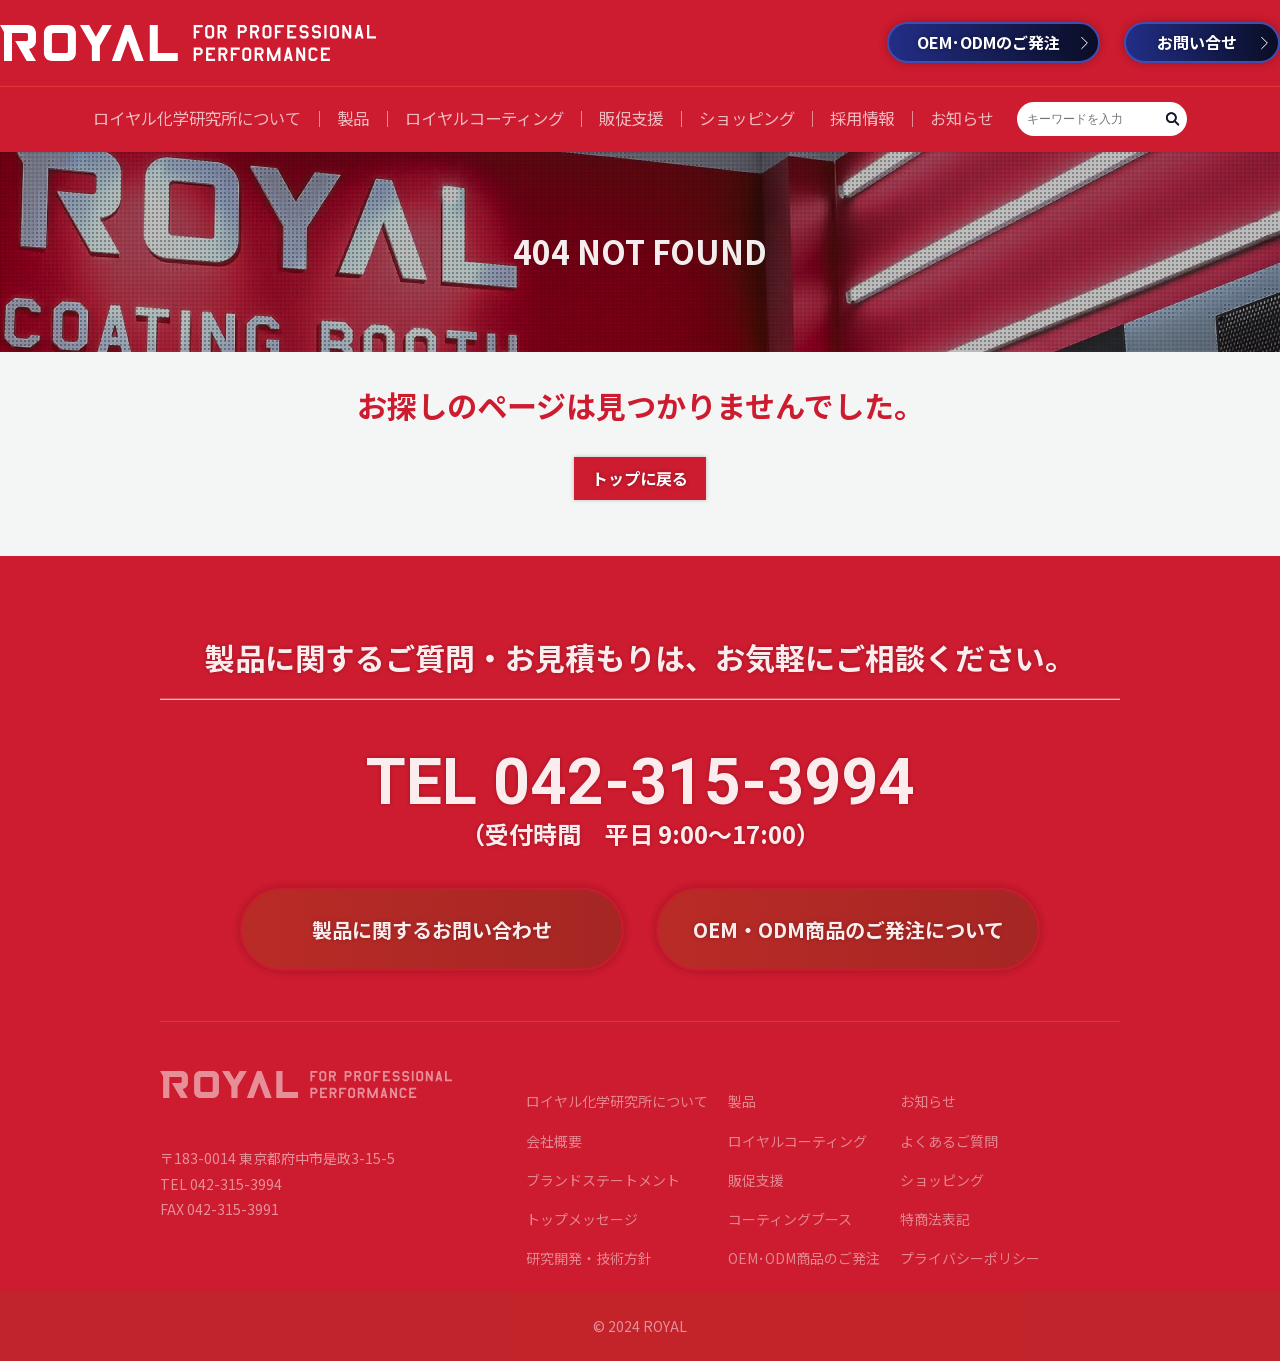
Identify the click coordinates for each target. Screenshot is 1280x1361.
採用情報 (862, 118)
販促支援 (631, 118)
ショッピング (747, 118)
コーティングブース (790, 1226)
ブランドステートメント (603, 1186)
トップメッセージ (582, 1226)
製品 (353, 118)
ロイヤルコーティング (484, 118)
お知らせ (962, 118)
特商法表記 (935, 1226)
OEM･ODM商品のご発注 (804, 1265)
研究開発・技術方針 (589, 1265)
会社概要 (554, 1147)
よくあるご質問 (949, 1147)
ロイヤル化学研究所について (197, 118)
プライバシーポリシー (970, 1265)
